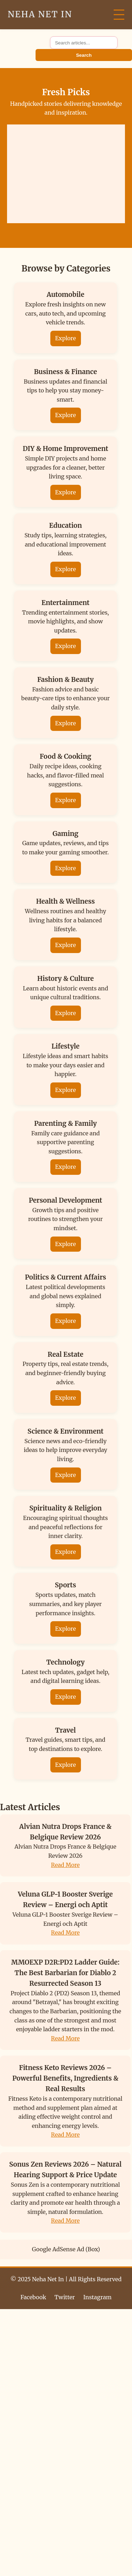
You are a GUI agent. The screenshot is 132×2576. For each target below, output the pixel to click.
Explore (65, 338)
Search (84, 55)
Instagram (97, 2297)
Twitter (65, 2297)
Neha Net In (40, 14)
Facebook (33, 2297)
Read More (65, 1864)
